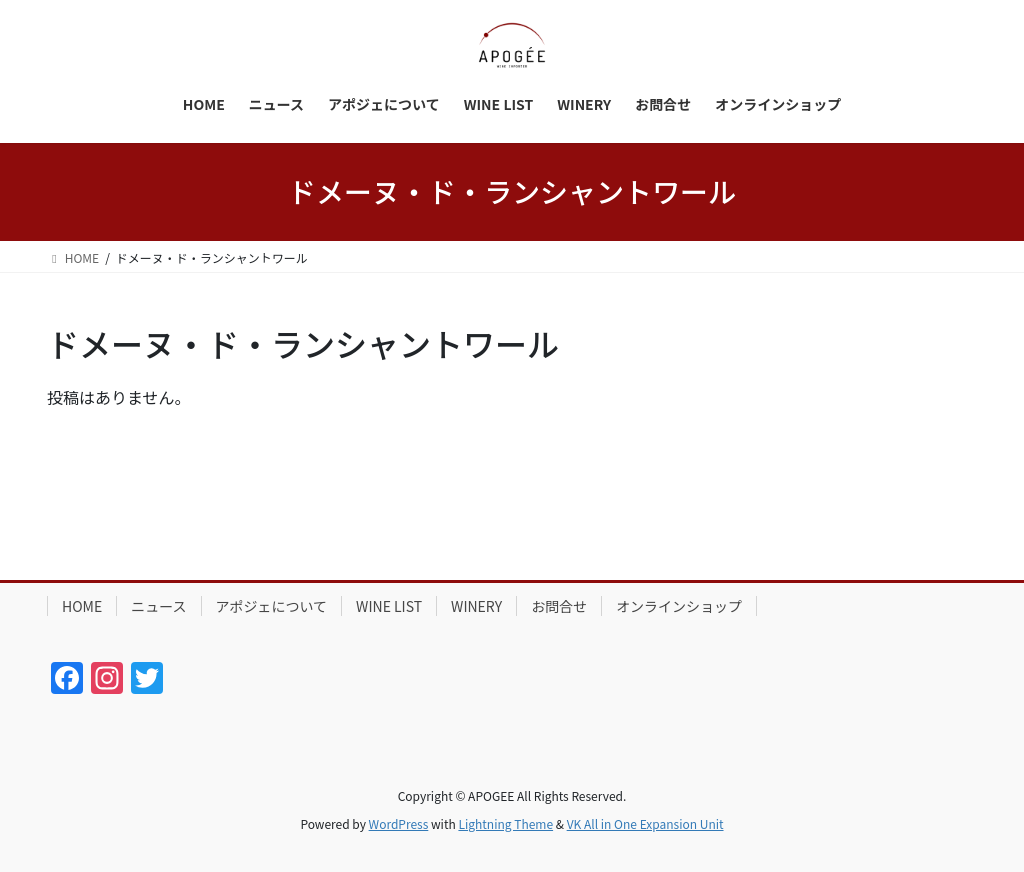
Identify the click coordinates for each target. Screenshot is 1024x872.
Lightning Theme (505, 823)
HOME (82, 606)
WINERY (476, 606)
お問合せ (559, 606)
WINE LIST (389, 606)
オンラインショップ (679, 606)
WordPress (399, 823)
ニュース (158, 606)
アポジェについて (272, 606)
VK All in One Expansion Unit (645, 823)
